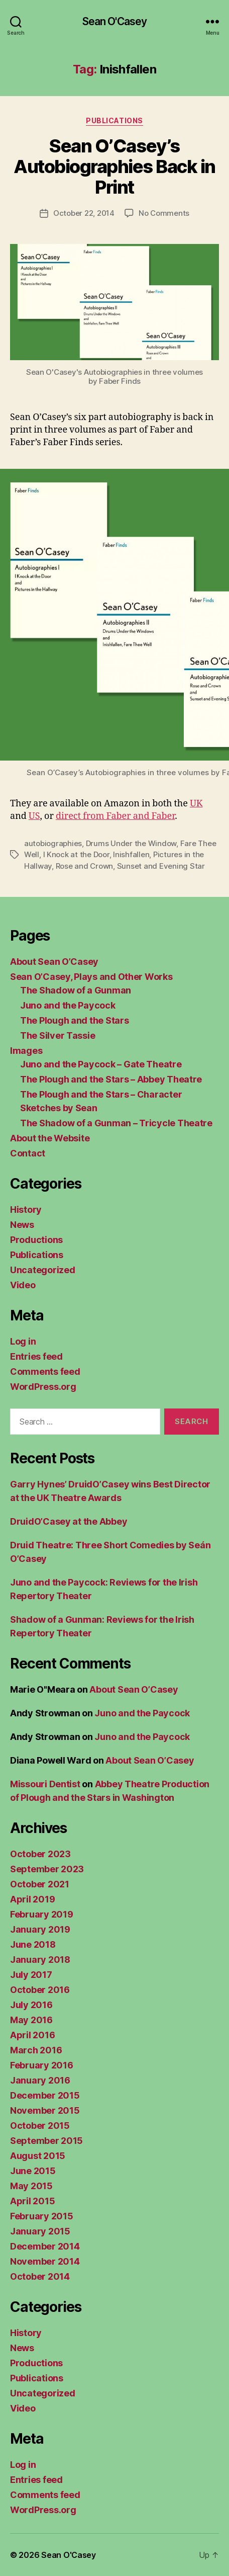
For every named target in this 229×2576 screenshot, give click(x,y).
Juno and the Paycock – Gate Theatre (101, 1064)
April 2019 (32, 1899)
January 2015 (40, 2231)
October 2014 (40, 2276)
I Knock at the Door (76, 854)
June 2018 (33, 1944)
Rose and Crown (84, 866)
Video (23, 1285)
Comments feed (45, 1371)
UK (196, 803)
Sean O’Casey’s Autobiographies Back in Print (114, 166)
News (22, 1224)
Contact (27, 1153)
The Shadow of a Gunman (75, 990)
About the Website (49, 1138)
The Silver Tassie (57, 1035)
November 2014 (45, 2261)
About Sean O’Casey (54, 961)
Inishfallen (131, 854)
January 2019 (40, 1929)
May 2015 (31, 2186)
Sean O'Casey (114, 21)
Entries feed (36, 1356)
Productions (36, 1239)
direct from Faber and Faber (115, 816)
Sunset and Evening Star (161, 866)
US (34, 816)
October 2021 (39, 1884)
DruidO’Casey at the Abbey (68, 1521)
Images (26, 1050)
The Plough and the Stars (74, 1020)
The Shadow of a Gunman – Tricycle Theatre (116, 1123)
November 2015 (45, 2110)
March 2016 (36, 2050)
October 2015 (40, 2125)
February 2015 (41, 2216)
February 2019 (41, 1914)
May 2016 (31, 2020)
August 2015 (37, 2155)
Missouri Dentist (45, 1784)
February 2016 (41, 2065)
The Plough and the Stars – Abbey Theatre (111, 1079)
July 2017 (31, 1974)
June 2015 (33, 2171)
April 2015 (32, 2201)
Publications (114, 120)
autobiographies (53, 843)
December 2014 (45, 2246)
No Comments (164, 213)
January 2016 (40, 2080)
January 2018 (40, 1959)
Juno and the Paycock (68, 1005)
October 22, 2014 (83, 213)
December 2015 (45, 2095)
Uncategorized (42, 1270)
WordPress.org (43, 1386)
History (26, 1209)
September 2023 (47, 1869)
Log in (23, 1341)
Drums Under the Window (131, 843)
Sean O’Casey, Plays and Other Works (91, 976)
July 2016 (31, 2005)
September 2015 (46, 2140)
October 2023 (40, 1854)
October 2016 (40, 1989)
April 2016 (32, 2035)
